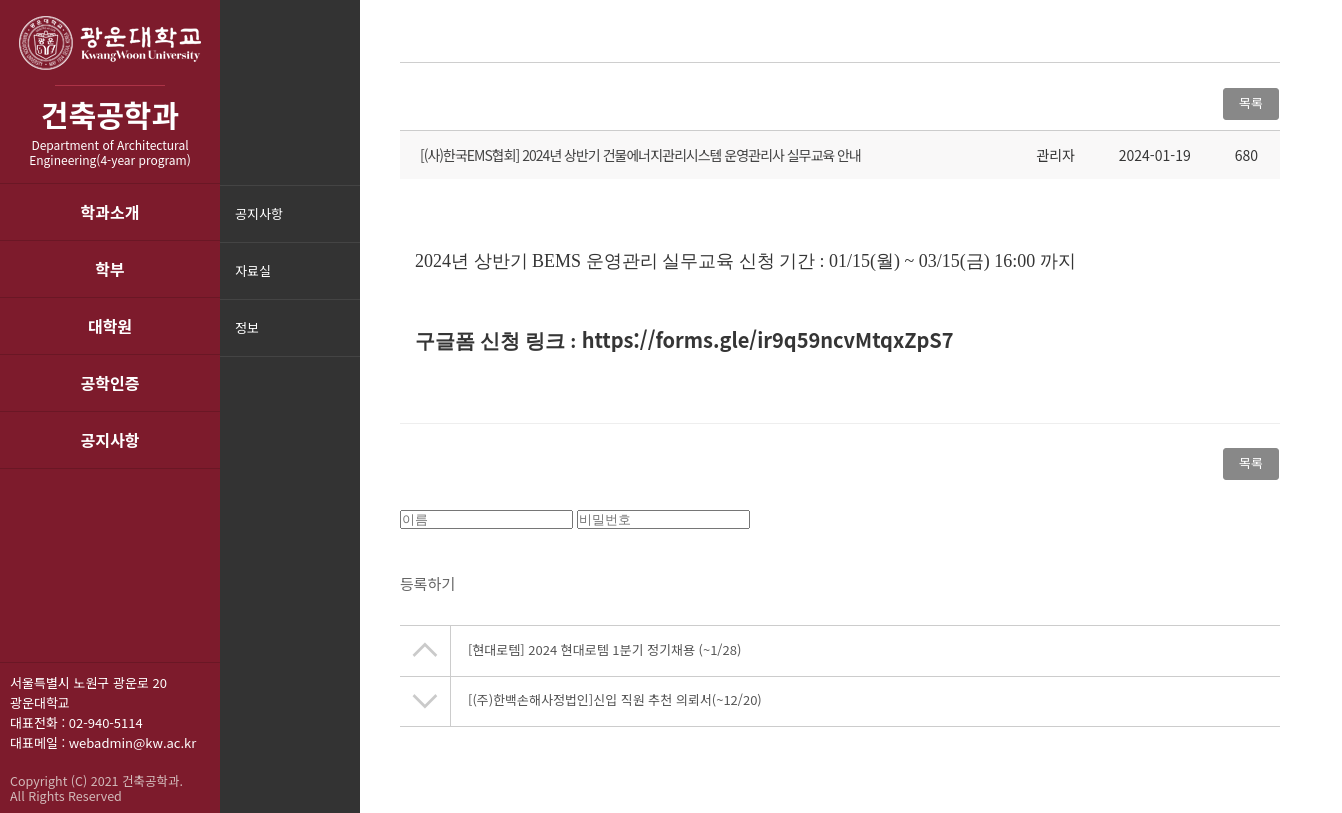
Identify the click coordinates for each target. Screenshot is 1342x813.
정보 (247, 327)
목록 (1251, 102)
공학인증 (110, 383)
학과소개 (110, 212)
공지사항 (110, 440)
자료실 (253, 270)
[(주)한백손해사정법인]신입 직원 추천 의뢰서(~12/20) (615, 705)
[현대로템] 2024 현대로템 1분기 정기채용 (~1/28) (604, 655)
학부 (109, 269)
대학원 (110, 326)
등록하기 (427, 589)
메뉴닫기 (342, 340)
